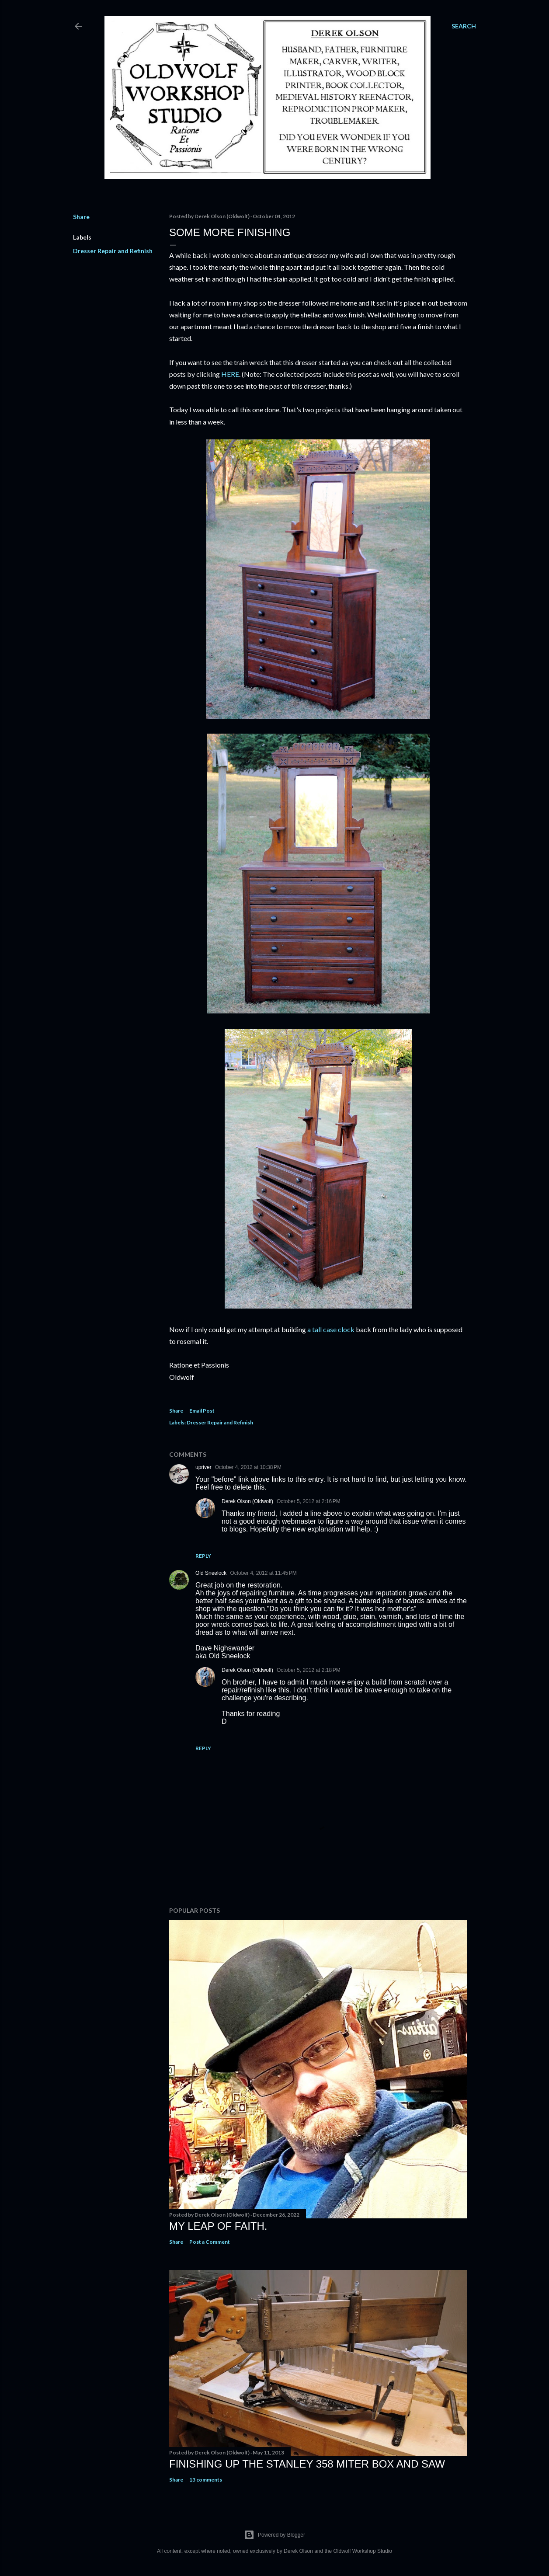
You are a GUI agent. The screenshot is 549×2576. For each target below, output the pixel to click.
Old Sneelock (210, 1573)
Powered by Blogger (274, 2535)
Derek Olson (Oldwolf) (247, 1501)
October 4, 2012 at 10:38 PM (248, 1467)
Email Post (202, 1410)
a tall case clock (331, 1329)
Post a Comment (209, 2241)
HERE (230, 374)
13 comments (205, 2479)
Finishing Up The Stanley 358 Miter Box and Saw (307, 2464)
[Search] (464, 26)
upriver (203, 1467)
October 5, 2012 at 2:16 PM (309, 1501)
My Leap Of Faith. (218, 2226)
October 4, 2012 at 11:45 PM (263, 1573)
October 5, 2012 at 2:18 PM (309, 1670)
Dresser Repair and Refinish (113, 250)
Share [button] (81, 216)
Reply (203, 1556)
